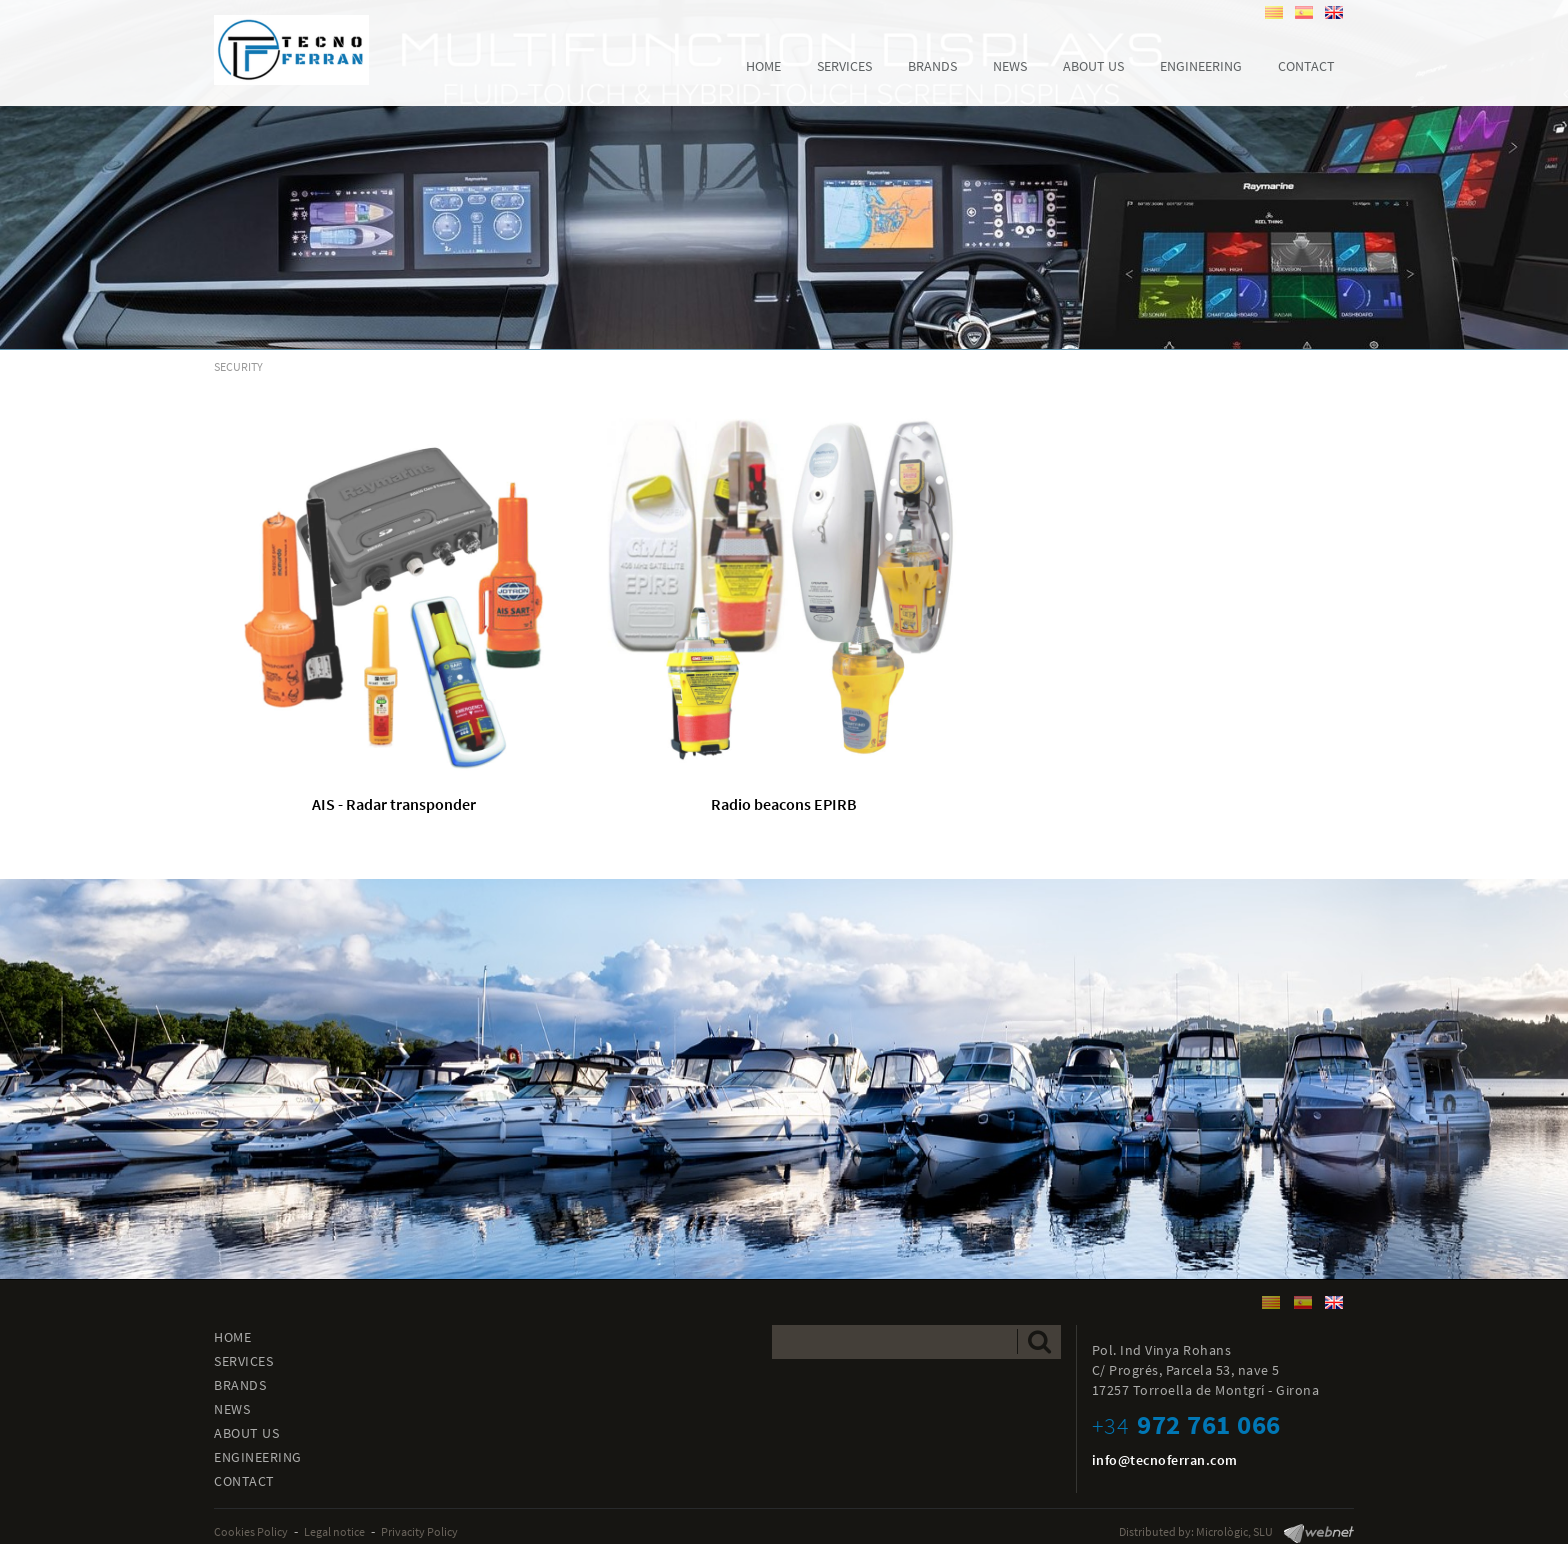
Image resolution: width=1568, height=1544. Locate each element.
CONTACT (244, 1481)
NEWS (232, 1409)
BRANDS (240, 1385)
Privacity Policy (419, 1531)
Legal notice (334, 1531)
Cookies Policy (251, 1531)
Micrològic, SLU (1234, 1531)
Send (1039, 1341)
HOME (232, 1337)
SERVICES (243, 1361)
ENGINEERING (258, 1457)
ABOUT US (246, 1433)
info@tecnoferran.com (1165, 1460)
